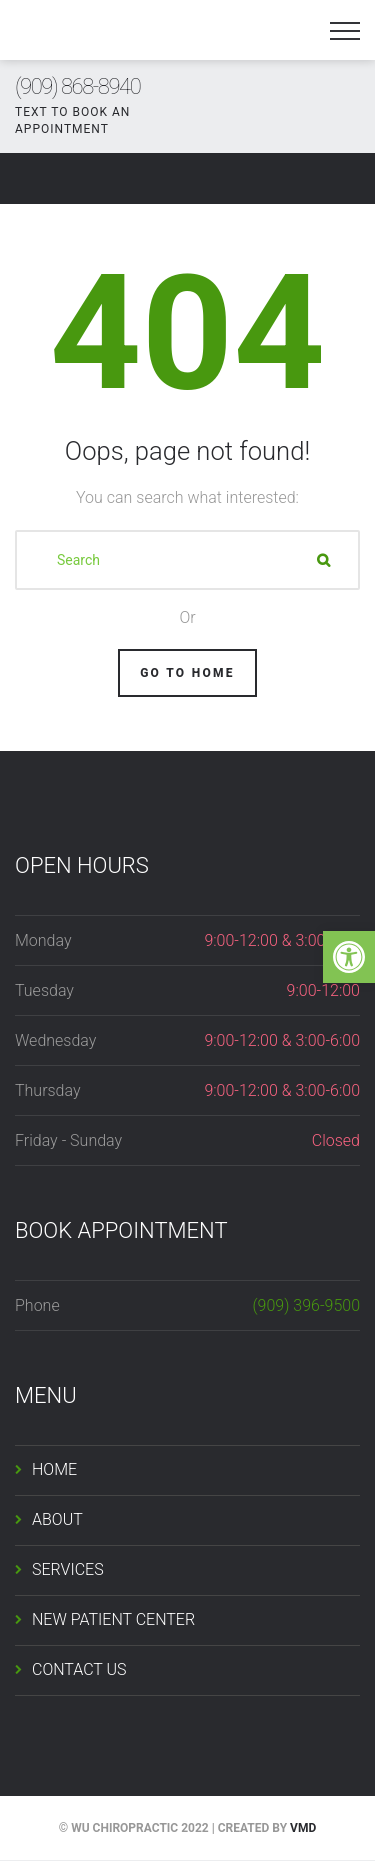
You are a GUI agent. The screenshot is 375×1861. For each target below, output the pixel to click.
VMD (303, 1828)
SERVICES (68, 1569)
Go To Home (187, 673)
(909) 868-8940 (77, 87)
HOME (54, 1469)
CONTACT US (79, 1669)
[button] (349, 957)
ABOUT (57, 1519)
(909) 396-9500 (306, 1305)
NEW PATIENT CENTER (113, 1619)
